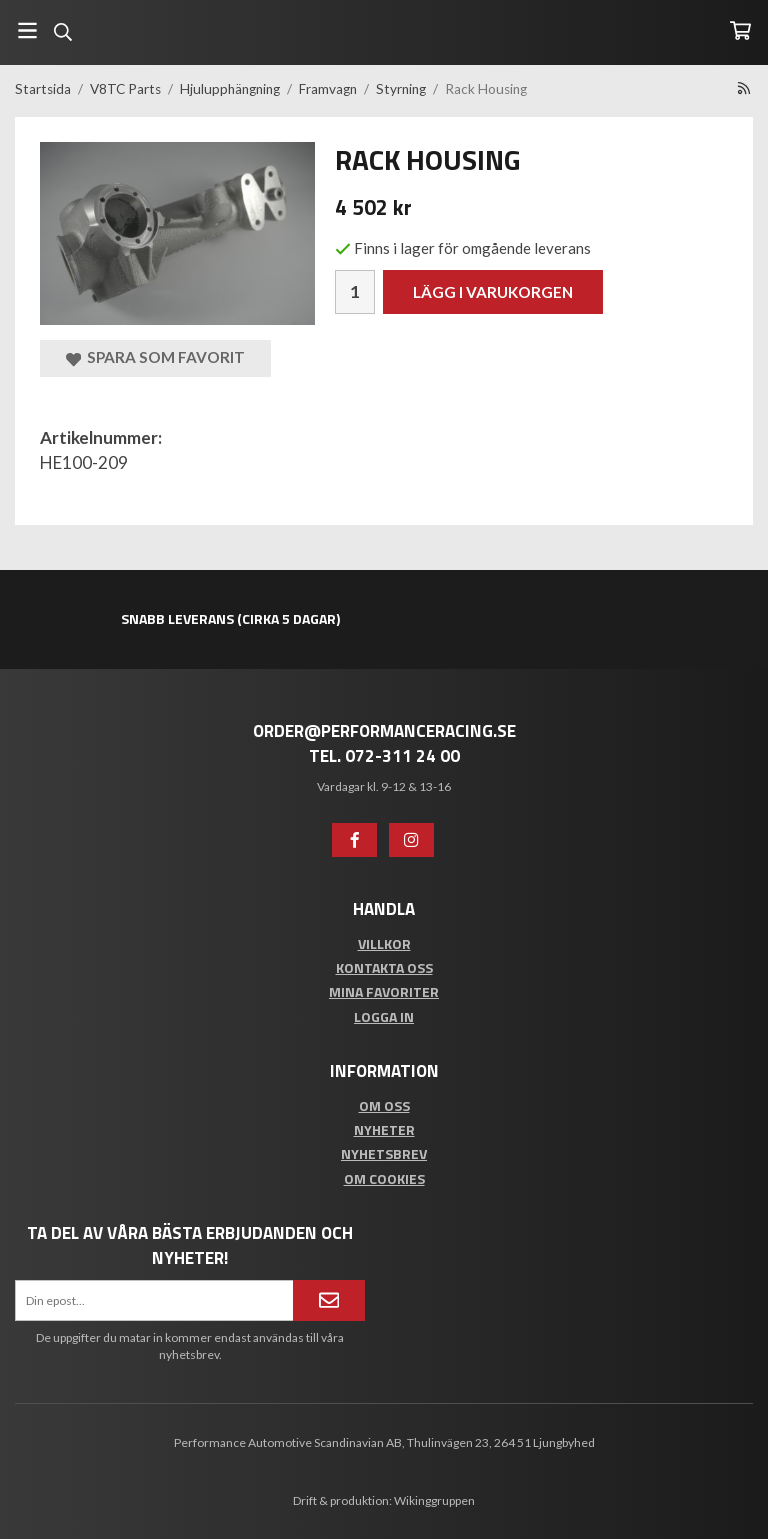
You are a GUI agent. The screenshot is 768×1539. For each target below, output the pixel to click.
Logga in (384, 1016)
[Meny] (27, 30)
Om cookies (384, 1178)
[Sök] (62, 32)
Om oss (384, 1105)
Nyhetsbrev (384, 1153)
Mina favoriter (384, 991)
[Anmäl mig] (329, 1300)
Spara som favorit (155, 357)
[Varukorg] (740, 30)
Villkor (384, 943)
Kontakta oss (384, 967)
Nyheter (384, 1129)
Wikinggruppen (434, 1500)
